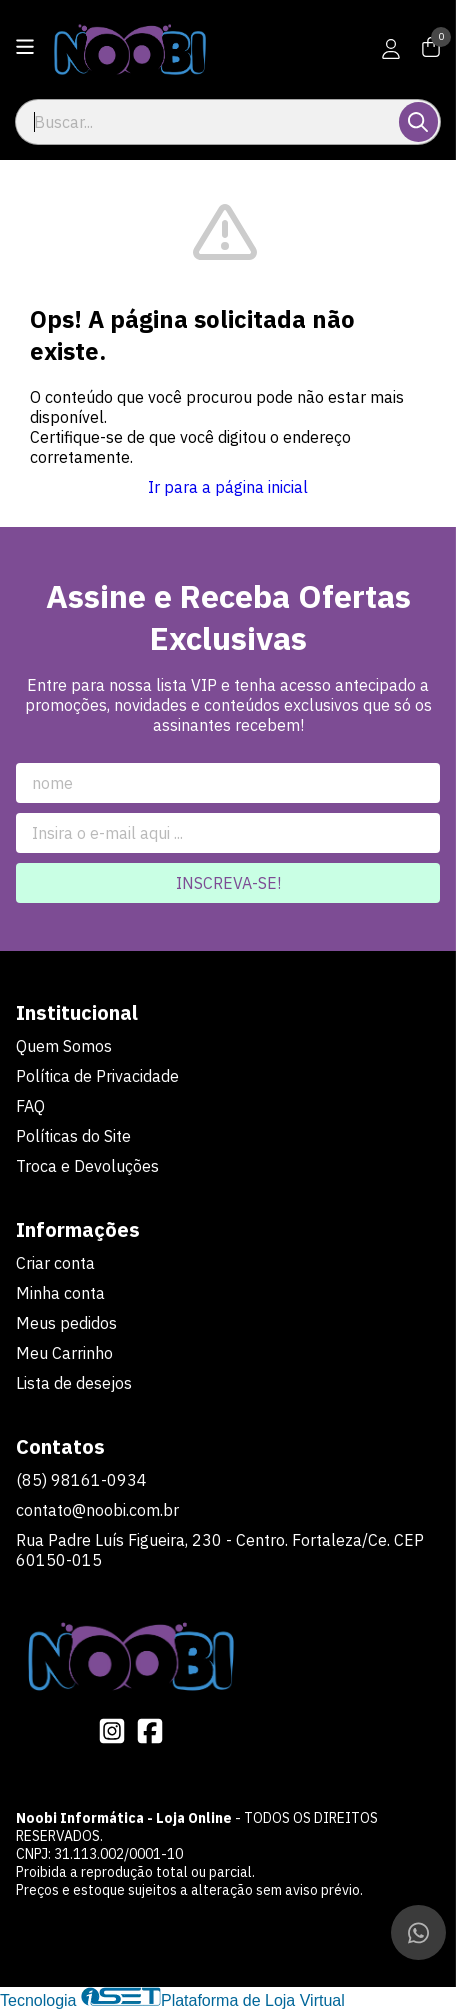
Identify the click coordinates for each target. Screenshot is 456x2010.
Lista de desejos (74, 1383)
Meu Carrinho (64, 1353)
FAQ (30, 1106)
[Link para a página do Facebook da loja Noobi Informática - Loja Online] (150, 1731)
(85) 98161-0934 (81, 1480)
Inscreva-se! (228, 883)
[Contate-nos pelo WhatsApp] (418, 1932)
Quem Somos (64, 1046)
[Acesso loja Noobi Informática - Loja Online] (391, 49)
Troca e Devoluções (87, 1166)
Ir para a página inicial (228, 487)
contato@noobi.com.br (97, 1510)
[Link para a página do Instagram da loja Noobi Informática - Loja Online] (112, 1731)
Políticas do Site (73, 1136)
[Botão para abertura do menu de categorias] (25, 47)
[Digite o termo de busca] (208, 122)
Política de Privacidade (97, 1076)
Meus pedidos (66, 1323)
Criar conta (55, 1263)
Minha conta (60, 1293)
